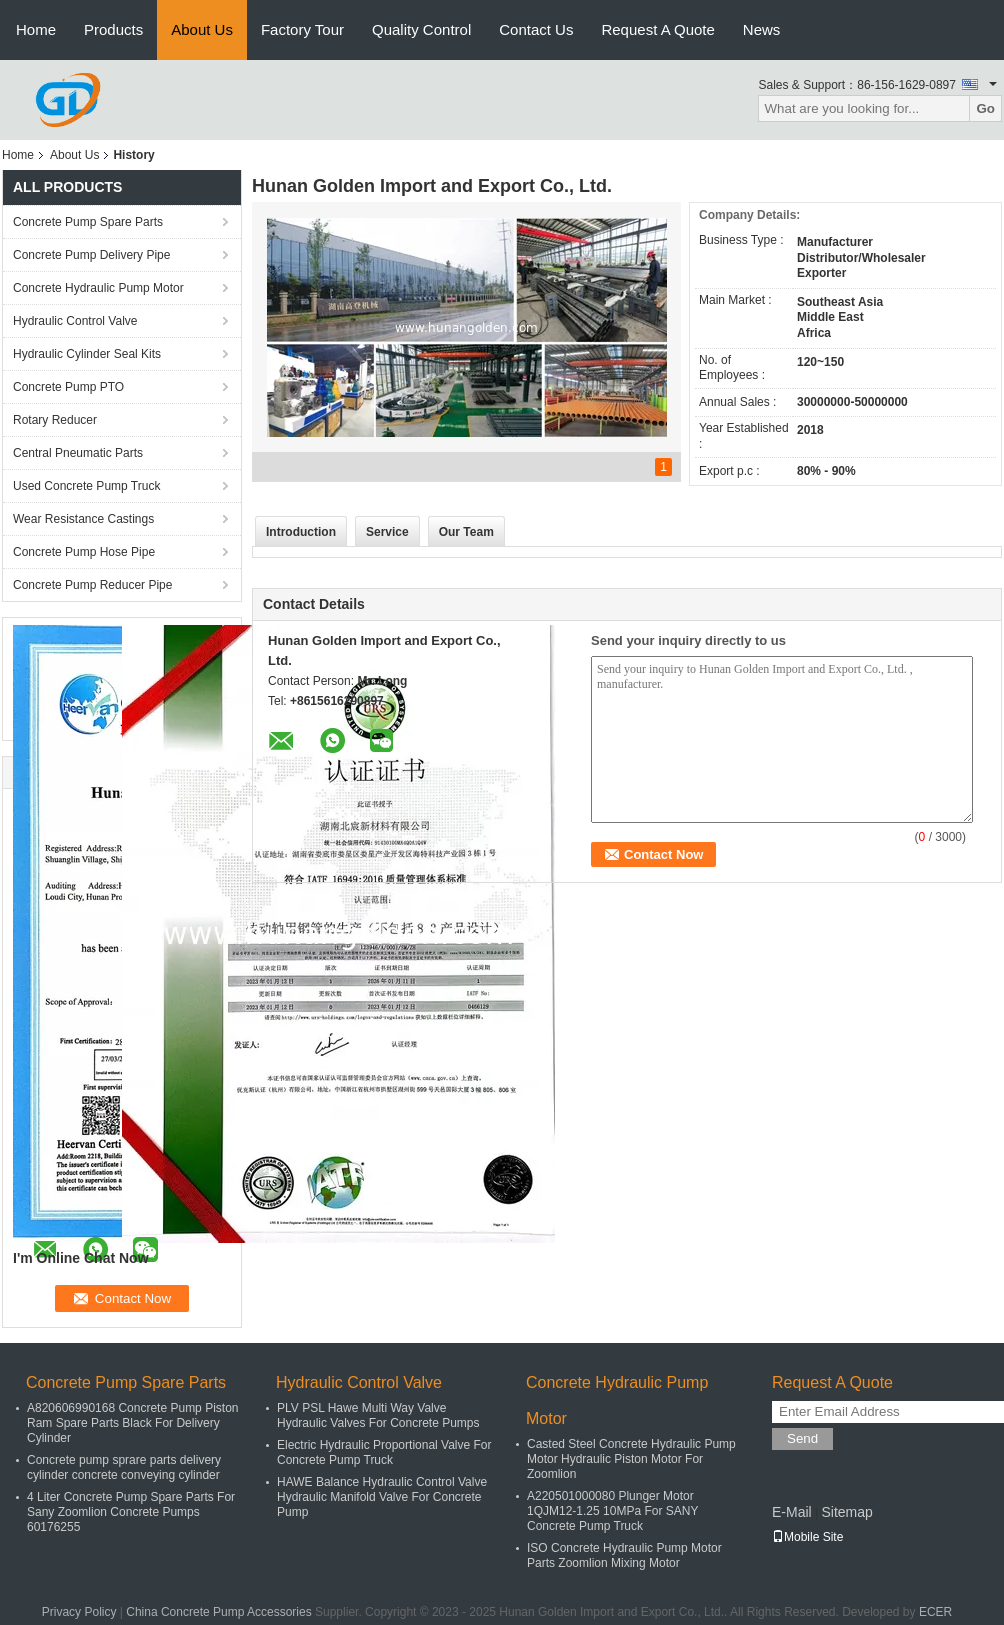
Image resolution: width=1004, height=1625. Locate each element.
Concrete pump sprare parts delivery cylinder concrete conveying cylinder (124, 1467)
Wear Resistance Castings (83, 519)
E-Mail (792, 1512)
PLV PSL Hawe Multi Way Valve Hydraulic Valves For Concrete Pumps (378, 1415)
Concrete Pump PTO (68, 387)
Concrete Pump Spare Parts (88, 222)
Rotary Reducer (55, 420)
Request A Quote (657, 29)
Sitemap (846, 1512)
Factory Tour (302, 29)
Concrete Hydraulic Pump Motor (98, 288)
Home (36, 29)
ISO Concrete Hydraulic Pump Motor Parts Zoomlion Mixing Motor (624, 1555)
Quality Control (421, 29)
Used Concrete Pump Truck (86, 486)
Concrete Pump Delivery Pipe (91, 255)
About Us (202, 29)
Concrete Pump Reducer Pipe (92, 585)
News (762, 29)
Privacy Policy (79, 1612)
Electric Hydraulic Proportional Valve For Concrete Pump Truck (384, 1452)
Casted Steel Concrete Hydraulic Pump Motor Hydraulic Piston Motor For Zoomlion (631, 1459)
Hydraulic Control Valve (75, 321)
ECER (935, 1612)
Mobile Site (807, 1537)
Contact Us (536, 29)
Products (113, 29)
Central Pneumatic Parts (78, 453)
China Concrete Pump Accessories (218, 1612)
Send (802, 1438)
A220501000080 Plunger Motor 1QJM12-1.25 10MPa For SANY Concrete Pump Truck (612, 1511)
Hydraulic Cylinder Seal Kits (87, 354)
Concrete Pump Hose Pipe (84, 552)
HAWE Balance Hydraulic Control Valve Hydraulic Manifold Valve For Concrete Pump (382, 1497)
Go (985, 108)
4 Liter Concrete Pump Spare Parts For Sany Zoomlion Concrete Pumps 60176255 (131, 1512)
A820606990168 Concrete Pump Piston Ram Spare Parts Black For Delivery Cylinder (132, 1423)
